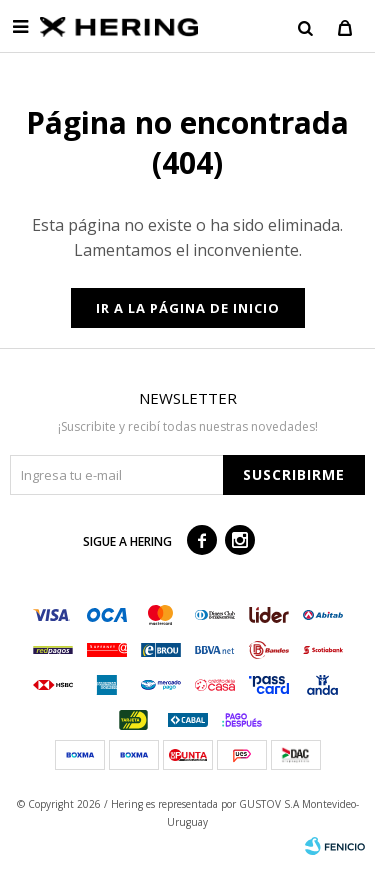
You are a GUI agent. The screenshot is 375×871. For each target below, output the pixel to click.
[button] (305, 27)
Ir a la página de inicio (188, 308)
